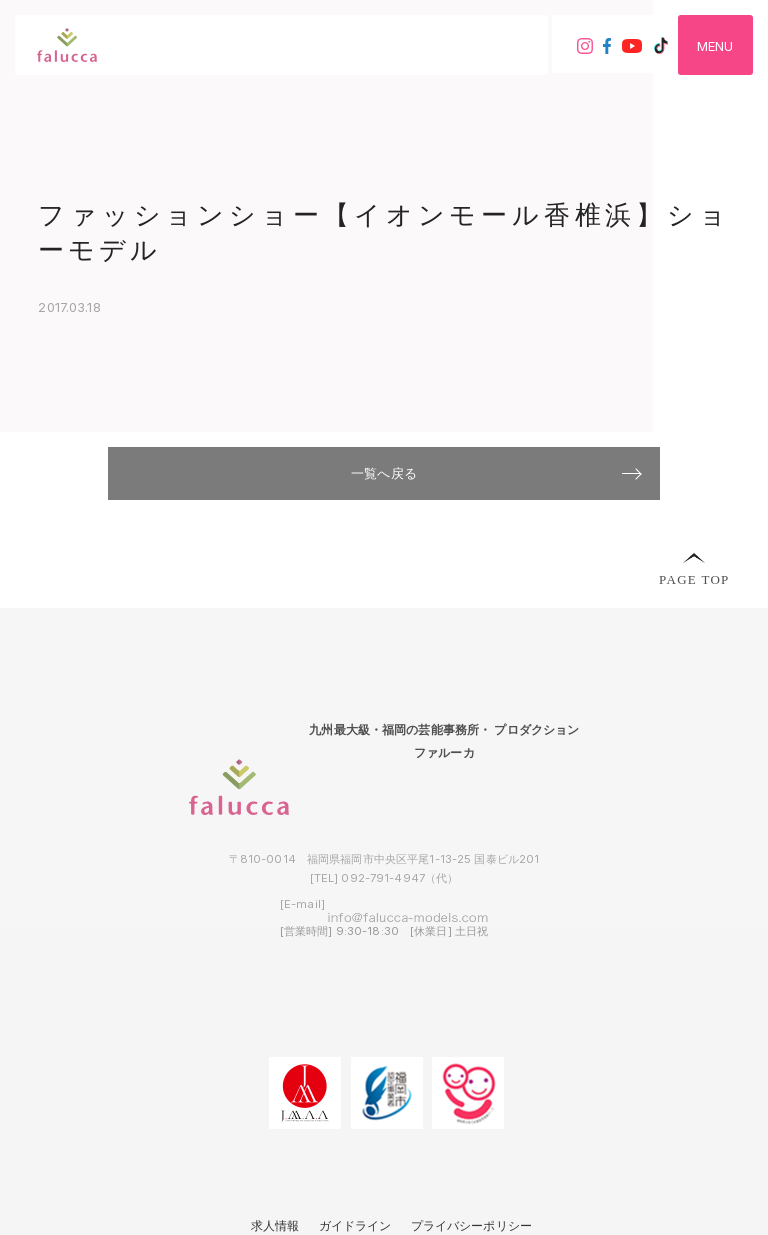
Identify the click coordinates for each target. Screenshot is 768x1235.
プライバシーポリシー (471, 1226)
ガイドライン (355, 1226)
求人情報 (275, 1226)
